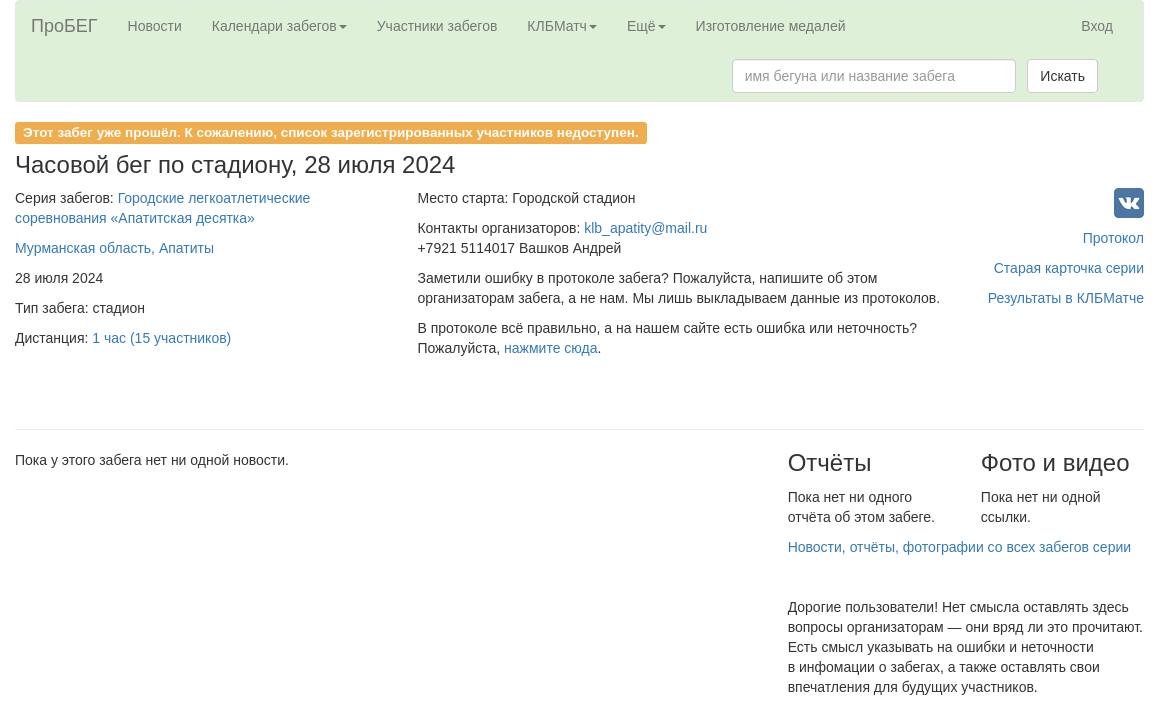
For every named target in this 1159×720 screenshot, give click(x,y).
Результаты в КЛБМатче (1066, 298)
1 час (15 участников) (161, 338)
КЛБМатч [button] (562, 26)
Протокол (1113, 238)
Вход (1097, 26)
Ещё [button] (646, 26)
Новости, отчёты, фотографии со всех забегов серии (959, 547)
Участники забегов (437, 26)
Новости (155, 26)
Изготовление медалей (771, 26)
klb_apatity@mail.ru (645, 228)
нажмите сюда (550, 348)
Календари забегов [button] (279, 26)
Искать (1062, 76)
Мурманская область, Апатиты (114, 248)
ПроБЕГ (64, 26)
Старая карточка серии (1069, 268)
